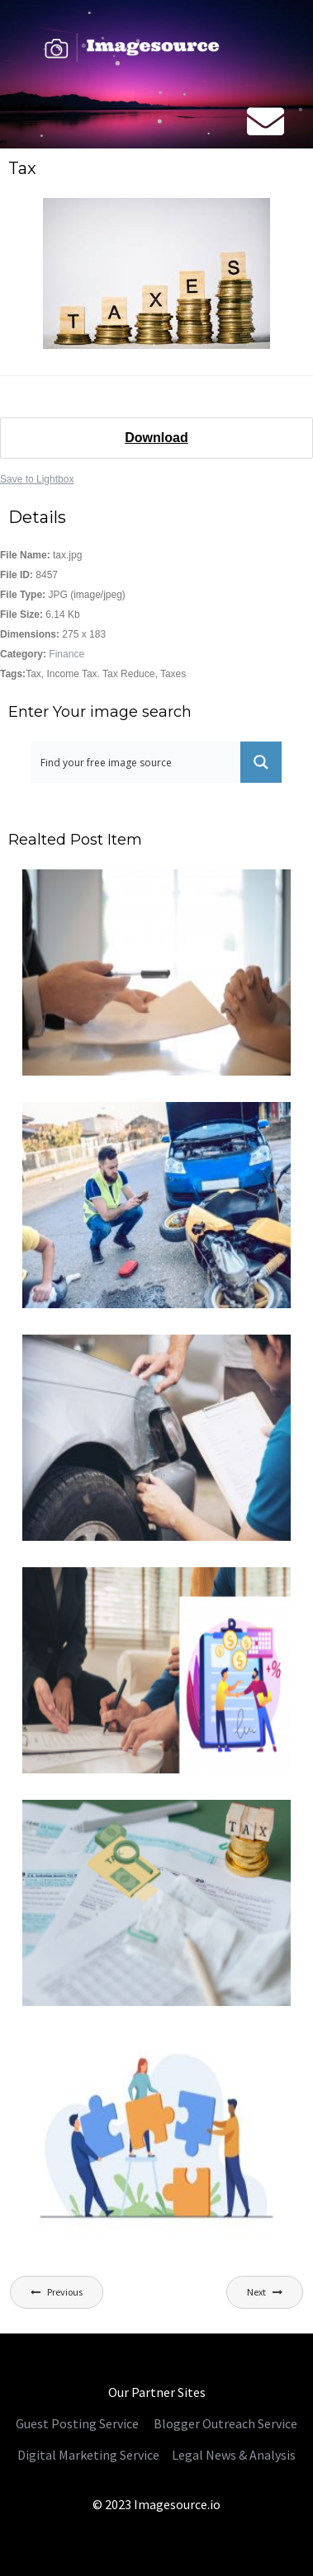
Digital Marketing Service (88, 2454)
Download (156, 438)
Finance (66, 654)
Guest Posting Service (77, 2423)
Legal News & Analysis (232, 2454)
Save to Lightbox (37, 479)
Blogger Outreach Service (225, 2423)
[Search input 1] (136, 762)
